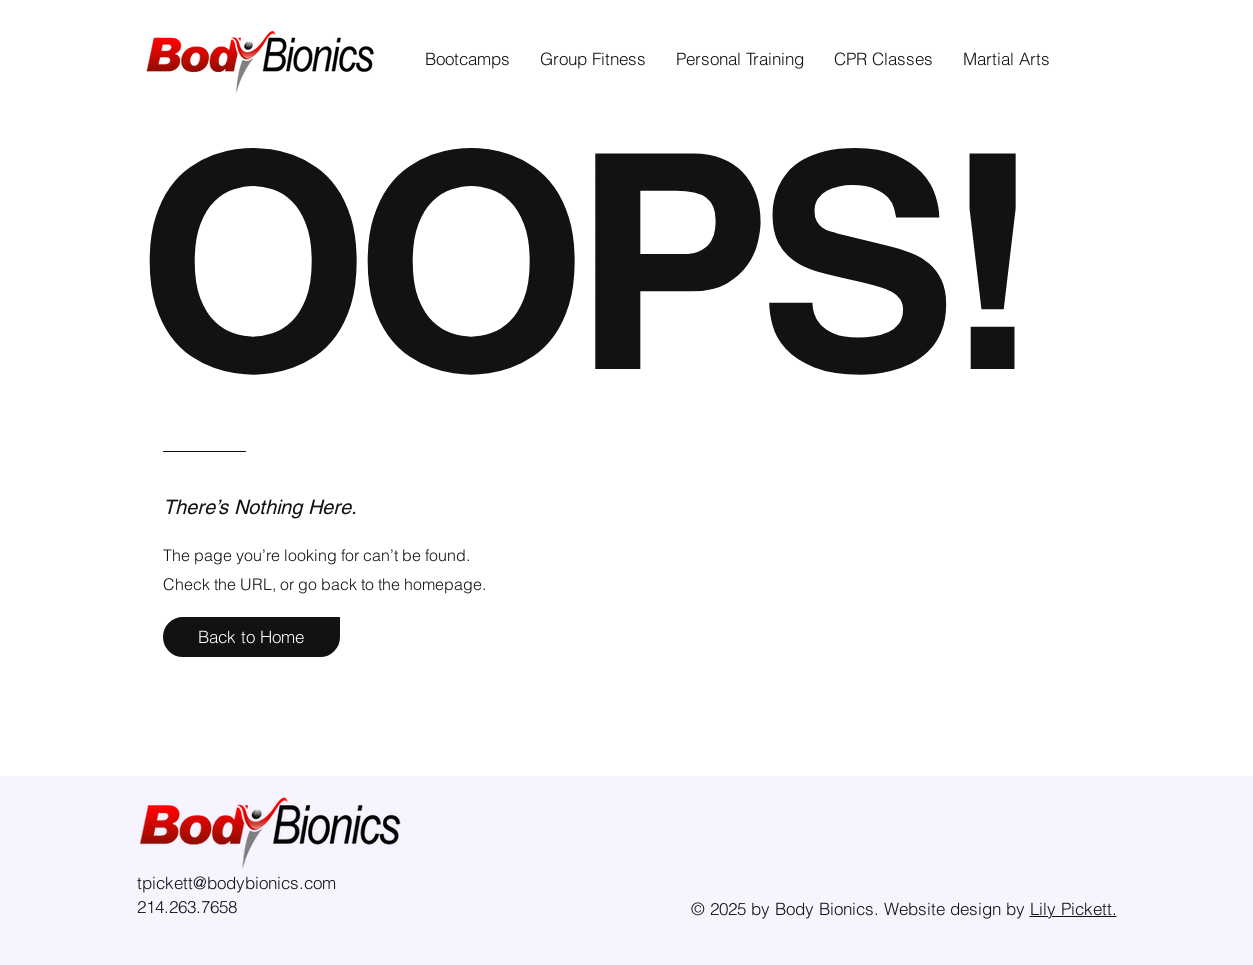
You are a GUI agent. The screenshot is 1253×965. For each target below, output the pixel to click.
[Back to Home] (251, 637)
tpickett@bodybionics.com (236, 882)
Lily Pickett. (1073, 908)
